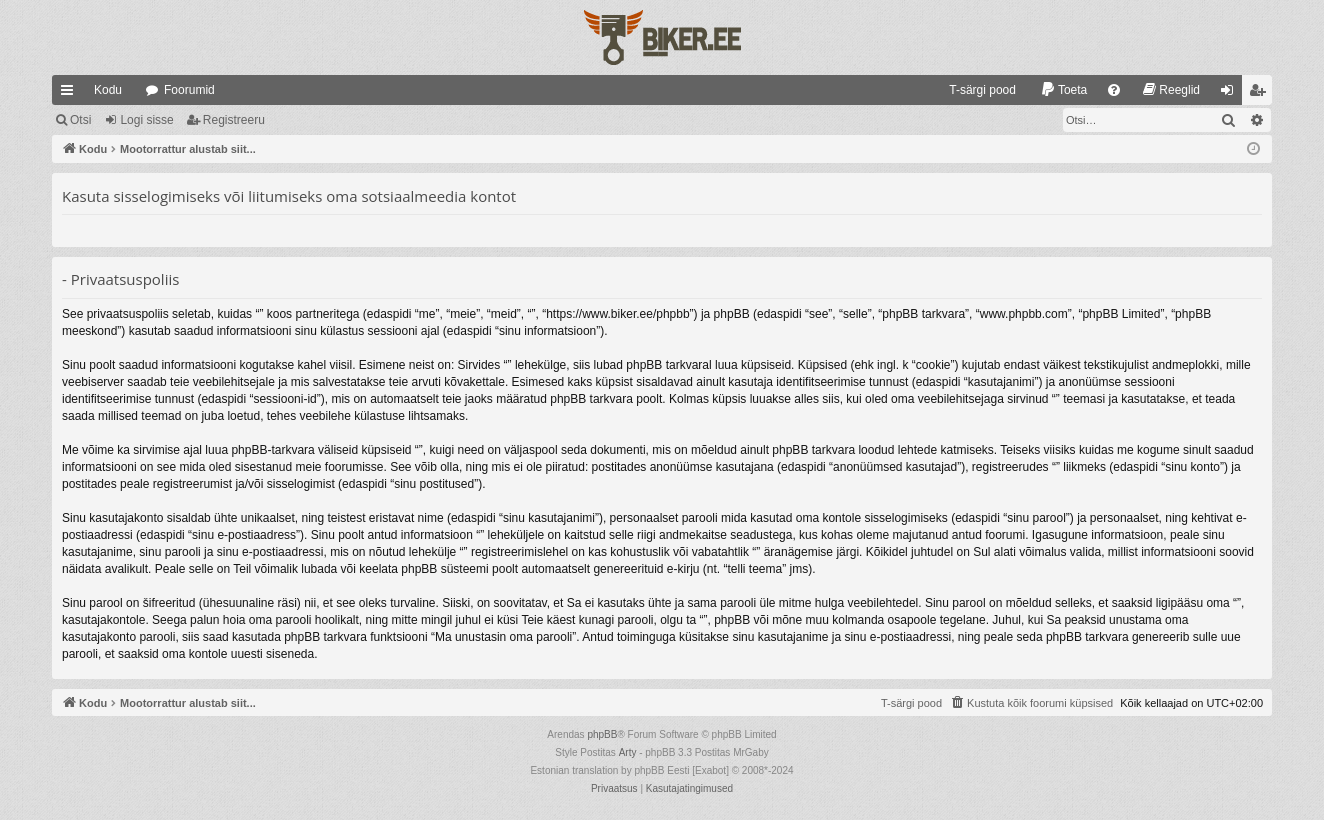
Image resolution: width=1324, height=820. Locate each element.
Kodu (108, 90)
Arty (628, 752)
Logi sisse (146, 120)
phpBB (602, 734)
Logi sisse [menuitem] (1231, 94)
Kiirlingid (71, 94)
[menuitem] (973, 90)
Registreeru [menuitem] (1261, 94)
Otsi (80, 120)
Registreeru (234, 120)
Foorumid (189, 90)
